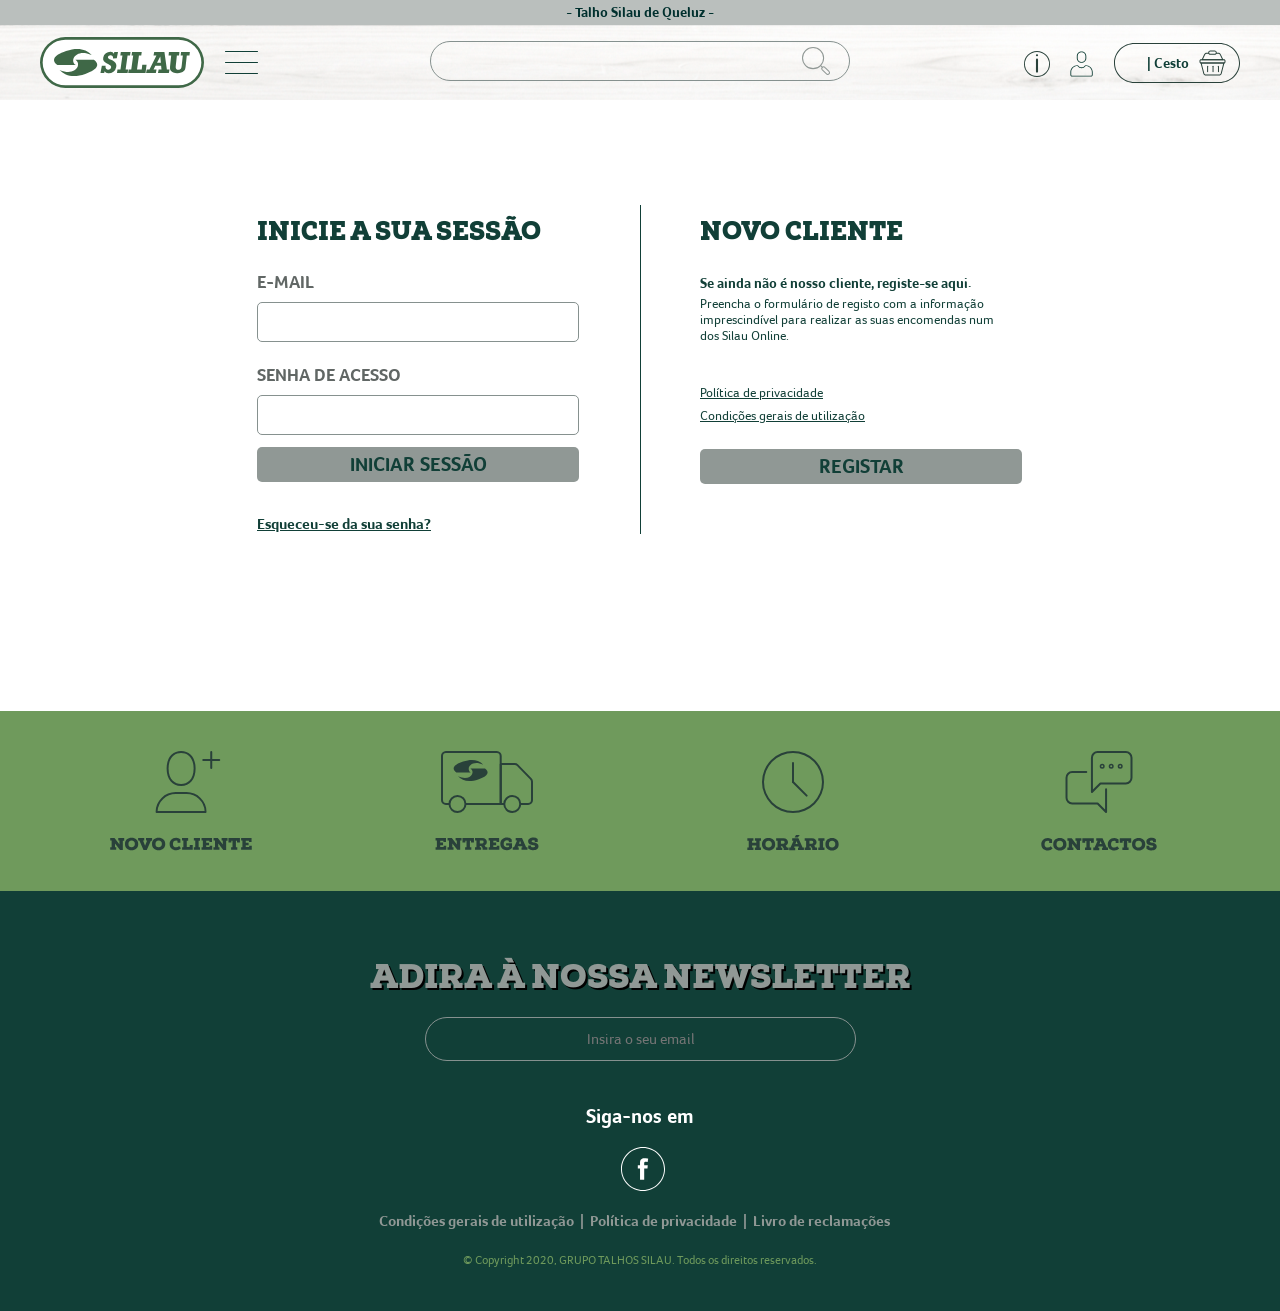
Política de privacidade (761, 393)
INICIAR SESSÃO (418, 464)
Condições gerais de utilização (782, 416)
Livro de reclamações (821, 1221)
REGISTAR (861, 466)
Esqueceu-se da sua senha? (344, 524)
